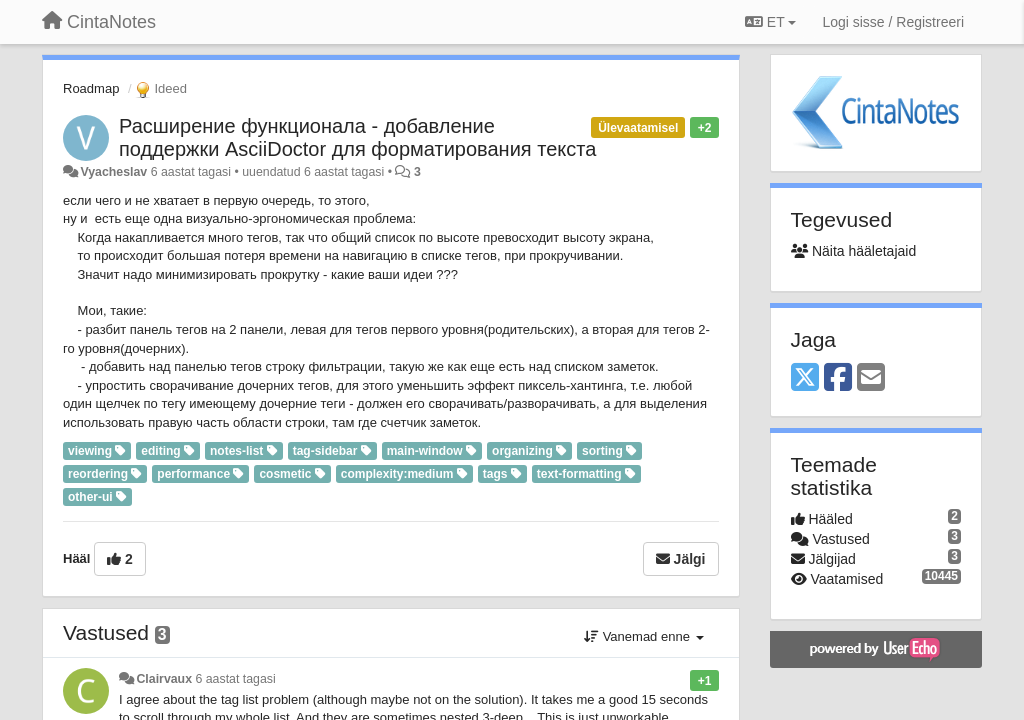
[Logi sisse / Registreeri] (893, 22)
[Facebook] (838, 378)
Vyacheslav (113, 172)
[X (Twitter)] (805, 378)
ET (770, 22)
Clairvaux (164, 679)
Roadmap (91, 88)
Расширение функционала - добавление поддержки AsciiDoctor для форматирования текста (357, 137)
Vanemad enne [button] (643, 636)
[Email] (871, 378)
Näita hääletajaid (854, 251)
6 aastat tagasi (235, 679)
